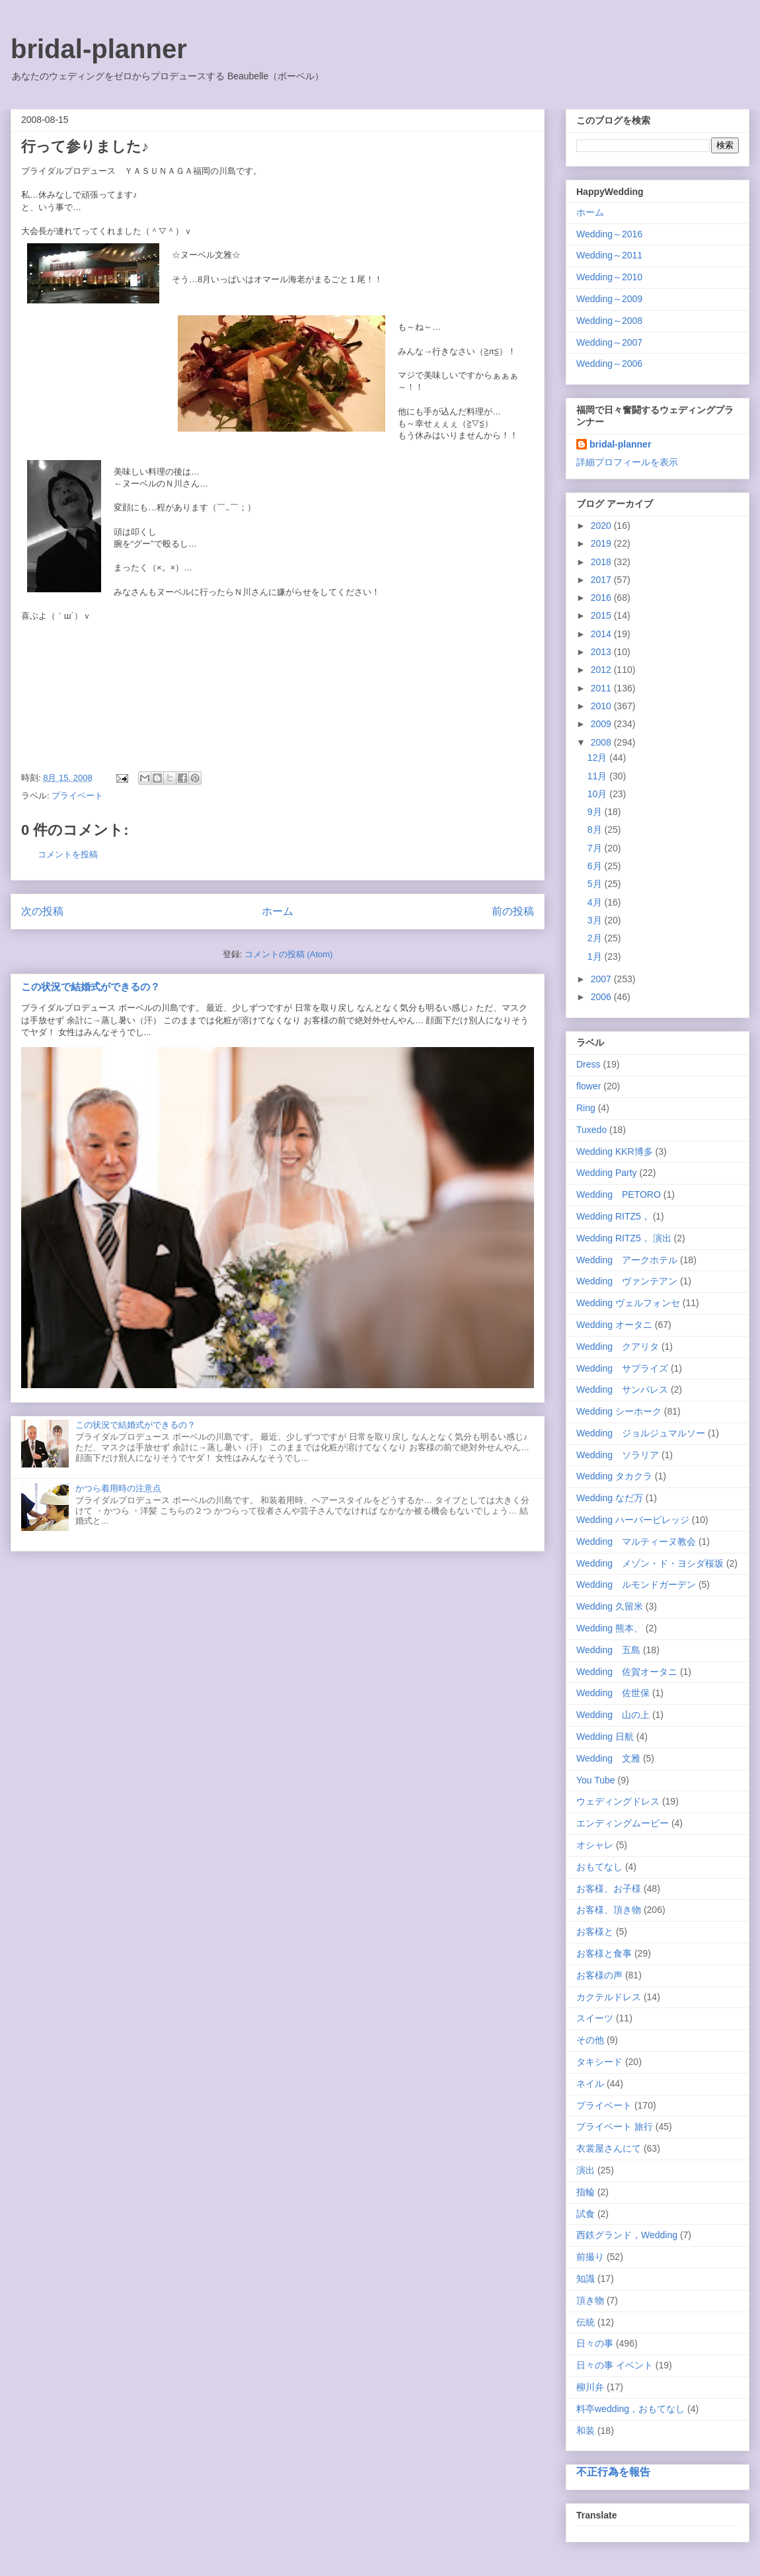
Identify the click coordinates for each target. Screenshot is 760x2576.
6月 (596, 866)
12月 (598, 757)
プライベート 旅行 (614, 2126)
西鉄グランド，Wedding (626, 2235)
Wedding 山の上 (613, 1714)
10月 (598, 794)
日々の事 (594, 2343)
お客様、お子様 (608, 1888)
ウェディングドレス (618, 1801)
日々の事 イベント (614, 2365)
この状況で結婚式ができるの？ (90, 986)
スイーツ (594, 2018)
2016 (602, 597)
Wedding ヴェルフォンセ (628, 1303)
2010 (602, 706)
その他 (590, 2040)
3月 (596, 920)
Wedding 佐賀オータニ (626, 1671)
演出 (585, 2170)
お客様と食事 (604, 1953)
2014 (602, 634)
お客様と (594, 1931)
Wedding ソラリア (617, 1455)
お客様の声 (599, 1975)
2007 (602, 979)
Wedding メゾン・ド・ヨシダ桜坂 (650, 1563)
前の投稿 (513, 911)
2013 (602, 651)
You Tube (595, 1780)
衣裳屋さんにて (608, 2148)
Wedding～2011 (609, 255)
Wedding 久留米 (609, 1606)
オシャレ (594, 1845)
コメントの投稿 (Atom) (289, 954)
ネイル (590, 2083)
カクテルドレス (608, 1997)
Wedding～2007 (609, 342)
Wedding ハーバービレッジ (632, 1519)
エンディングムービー (622, 1823)
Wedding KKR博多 (614, 1151)
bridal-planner (99, 48)
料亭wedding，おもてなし (630, 2408)
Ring (585, 1108)
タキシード (599, 2061)
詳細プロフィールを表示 (627, 462)
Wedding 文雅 (608, 1758)
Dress (588, 1064)
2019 (602, 543)
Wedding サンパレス (622, 1389)
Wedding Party (606, 1172)
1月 (596, 956)
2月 (596, 938)
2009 (602, 724)
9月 (596, 811)
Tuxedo (591, 1129)
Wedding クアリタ (617, 1346)
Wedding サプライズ (622, 1368)
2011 (602, 688)
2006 (602, 997)
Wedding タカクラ (614, 1476)
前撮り (590, 2256)
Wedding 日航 (605, 1736)
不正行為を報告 (613, 2472)
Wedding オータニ (614, 1324)
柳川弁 (590, 2387)
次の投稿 (42, 911)
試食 (585, 2213)
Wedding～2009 (609, 298)
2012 (602, 669)
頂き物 (590, 2300)
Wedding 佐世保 (613, 1693)
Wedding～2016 (609, 234)
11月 (598, 776)
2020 (602, 525)
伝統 (585, 2322)
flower (588, 1086)
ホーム (277, 911)
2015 (602, 615)
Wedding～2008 (609, 320)
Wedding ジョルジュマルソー (640, 1433)
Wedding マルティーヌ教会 (636, 1541)
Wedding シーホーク (619, 1411)
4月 (596, 902)
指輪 (585, 2192)
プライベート (77, 795)
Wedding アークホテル (626, 1260)
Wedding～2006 (609, 363)
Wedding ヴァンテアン (626, 1281)
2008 (602, 742)
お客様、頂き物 (608, 1909)
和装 (585, 2430)
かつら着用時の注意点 (118, 1488)
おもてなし (599, 1866)
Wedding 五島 (608, 1650)
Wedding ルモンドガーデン (636, 1584)
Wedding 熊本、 (609, 1628)
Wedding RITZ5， (613, 1216)
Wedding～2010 (609, 277)
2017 (602, 579)
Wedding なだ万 (609, 1498)
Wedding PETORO (618, 1194)
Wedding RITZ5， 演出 (623, 1238)
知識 (585, 2278)
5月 (596, 883)
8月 (596, 829)
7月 (596, 848)
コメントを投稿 (68, 854)
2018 (602, 562)
